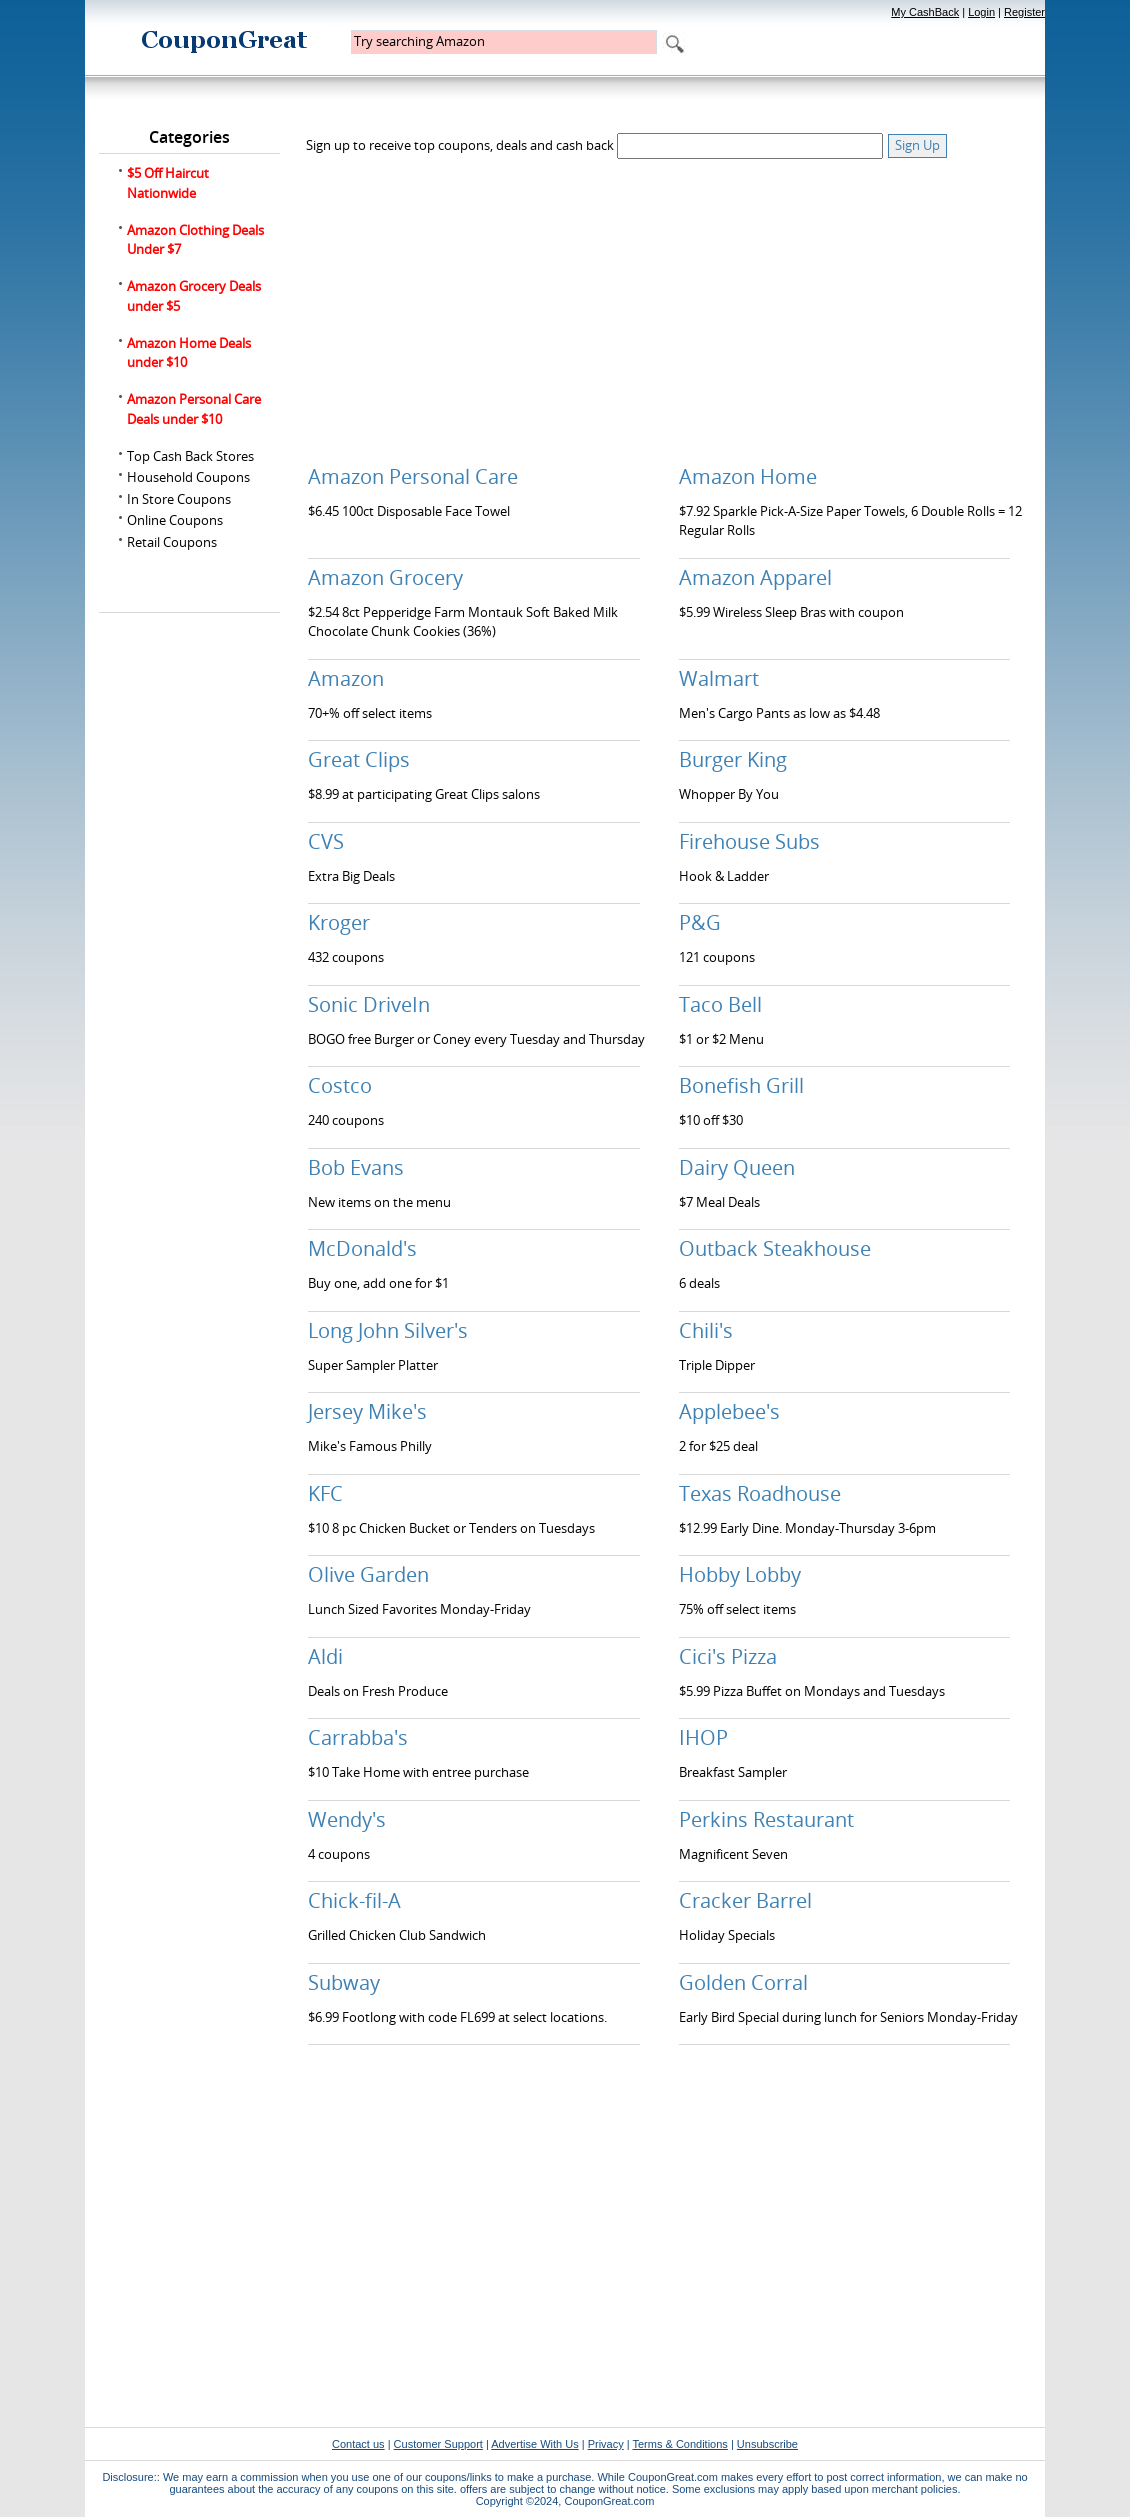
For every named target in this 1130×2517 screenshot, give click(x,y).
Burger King (733, 759)
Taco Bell (720, 1004)
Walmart (719, 678)
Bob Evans (356, 1167)
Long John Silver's (388, 1330)
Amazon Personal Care (413, 476)
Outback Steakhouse (775, 1248)
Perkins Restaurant (766, 1819)
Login (981, 12)
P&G (700, 922)
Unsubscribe (767, 2444)
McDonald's (362, 1248)
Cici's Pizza (728, 1656)
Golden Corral (743, 1982)
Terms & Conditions (679, 2444)
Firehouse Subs (749, 841)
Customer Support (438, 2444)
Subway (344, 1982)
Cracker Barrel (745, 1900)
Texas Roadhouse (760, 1493)
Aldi (325, 1656)
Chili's (706, 1330)
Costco (340, 1085)
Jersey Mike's (367, 1411)
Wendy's (347, 1819)
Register (1024, 12)
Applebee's (729, 1411)
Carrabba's (358, 1737)
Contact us (358, 2444)
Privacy (606, 2444)
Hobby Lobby (740, 1574)
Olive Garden (368, 1574)
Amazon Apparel (755, 577)
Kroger (339, 922)
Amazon (346, 678)
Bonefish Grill (741, 1085)
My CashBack (925, 12)
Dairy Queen (737, 1167)
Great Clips (359, 759)
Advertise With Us (534, 2444)
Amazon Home (748, 476)
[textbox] (504, 42)
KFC (325, 1493)
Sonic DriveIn (369, 1004)
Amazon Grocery (385, 577)
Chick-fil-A (354, 1900)
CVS (326, 841)
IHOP (703, 1737)
